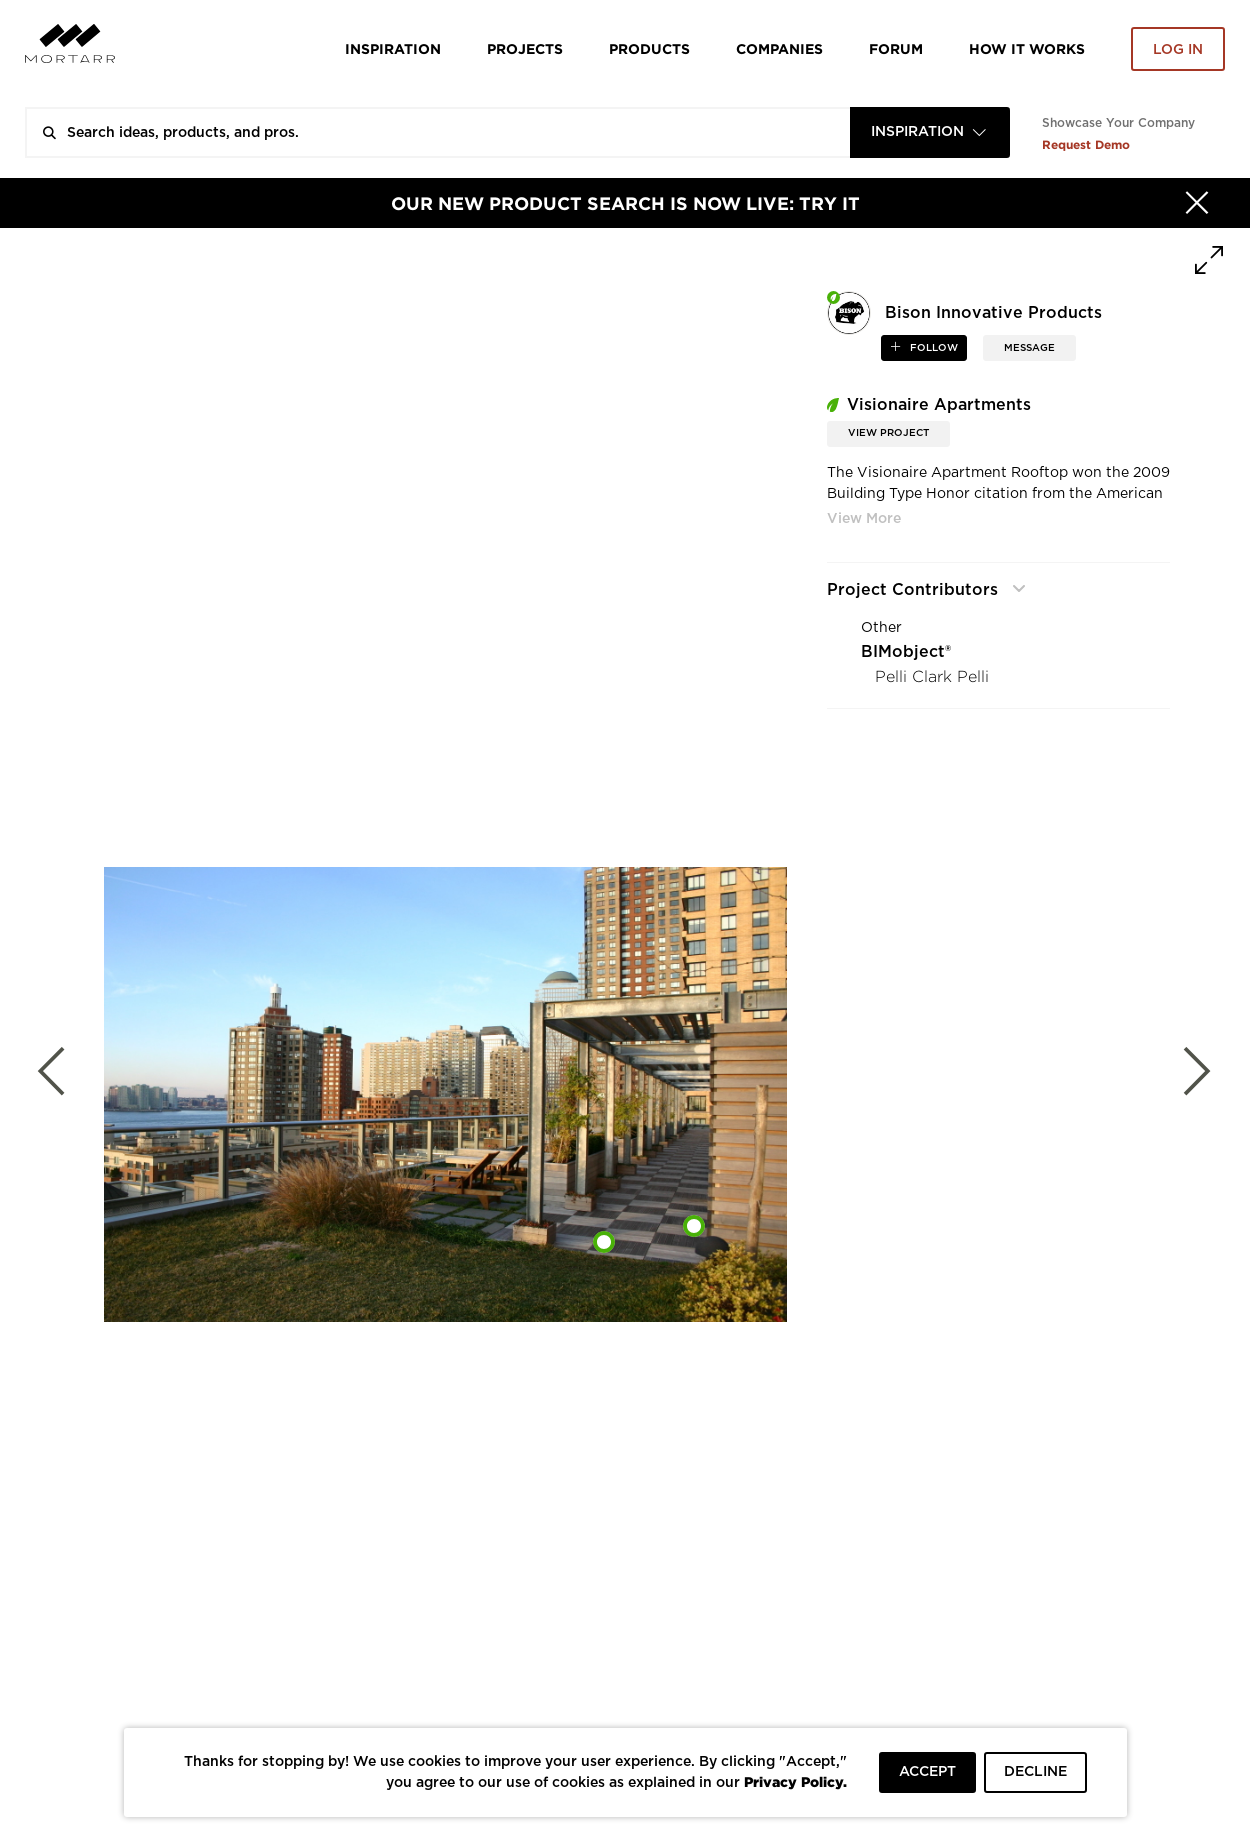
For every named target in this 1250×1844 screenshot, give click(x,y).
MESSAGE (1029, 348)
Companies (779, 48)
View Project (888, 433)
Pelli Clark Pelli (932, 676)
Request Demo (1086, 144)
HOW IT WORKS (1027, 48)
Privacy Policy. (795, 1781)
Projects (525, 48)
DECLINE (1035, 1772)
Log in (1178, 50)
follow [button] (932, 348)
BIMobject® (906, 652)
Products (649, 48)
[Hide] (1197, 203)
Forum (896, 48)
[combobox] (930, 132)
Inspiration (393, 48)
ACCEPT (927, 1772)
